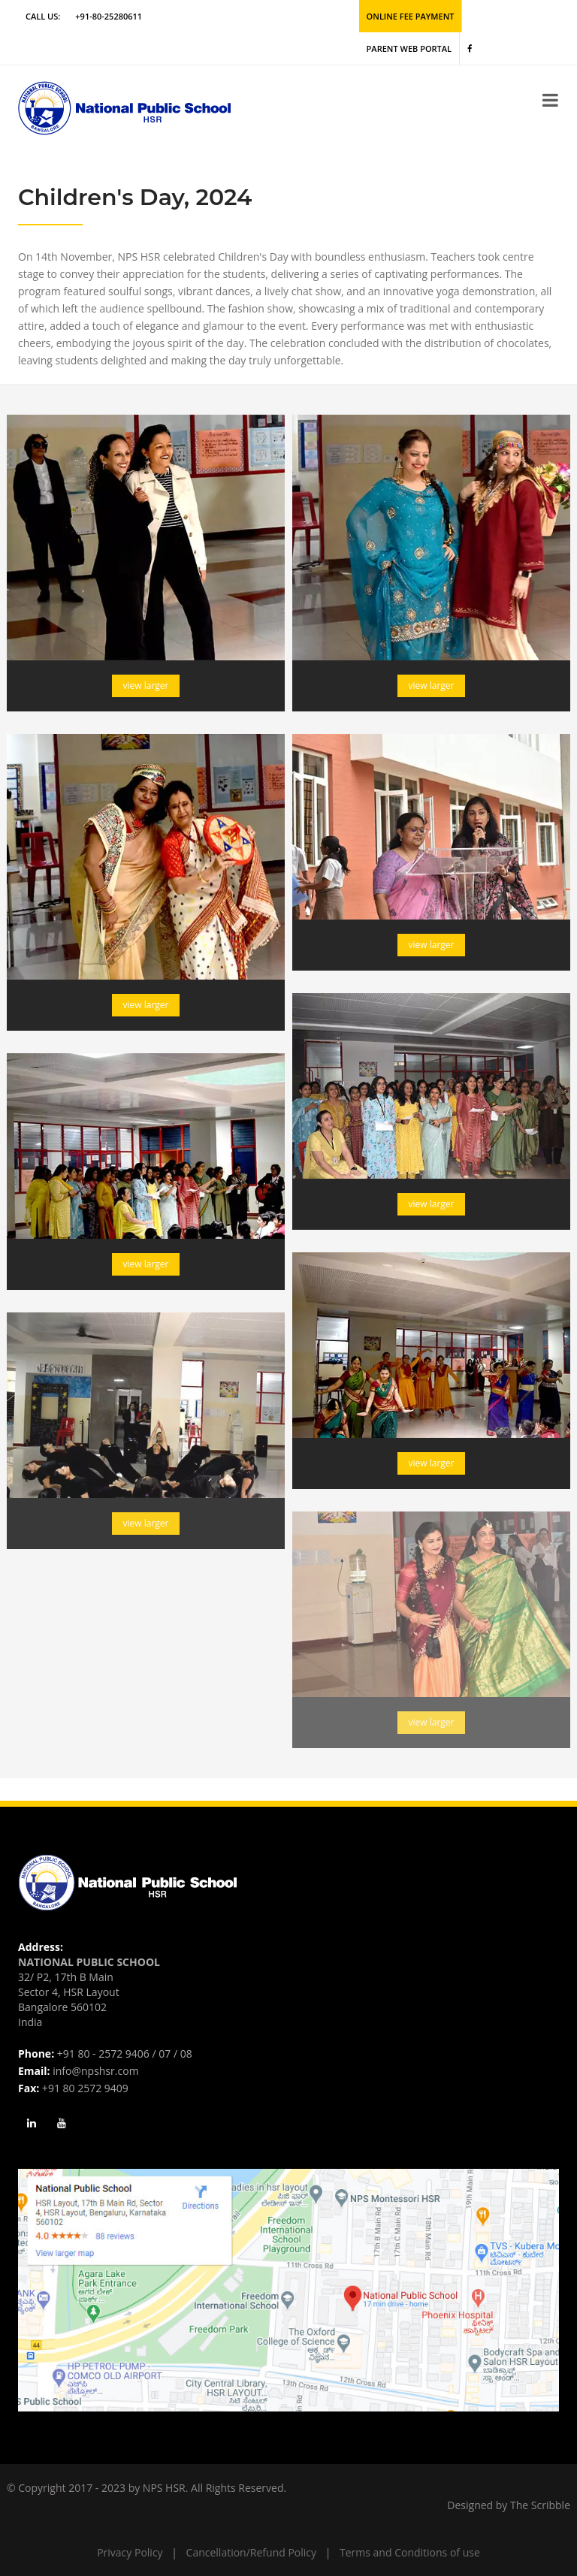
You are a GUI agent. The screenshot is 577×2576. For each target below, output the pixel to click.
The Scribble (540, 2505)
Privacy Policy (129, 2552)
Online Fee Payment (411, 16)
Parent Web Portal (409, 48)
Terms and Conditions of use (410, 2552)
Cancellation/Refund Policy (251, 2552)
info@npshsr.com (95, 2071)
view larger (146, 685)
